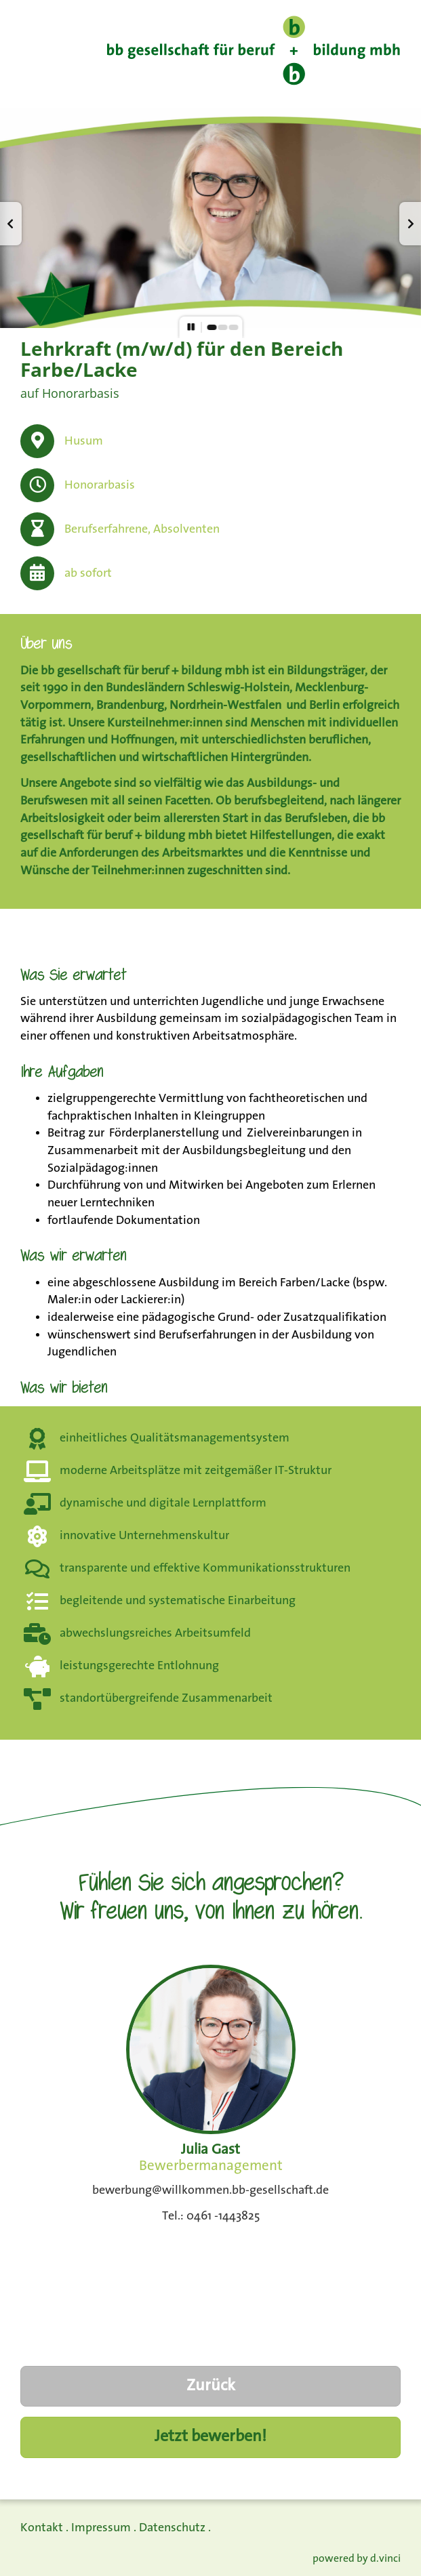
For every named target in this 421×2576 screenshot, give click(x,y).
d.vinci (385, 2559)
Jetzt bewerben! (210, 2437)
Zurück (210, 2386)
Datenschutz (172, 2528)
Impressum (101, 2528)
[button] (11, 223)
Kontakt (41, 2528)
